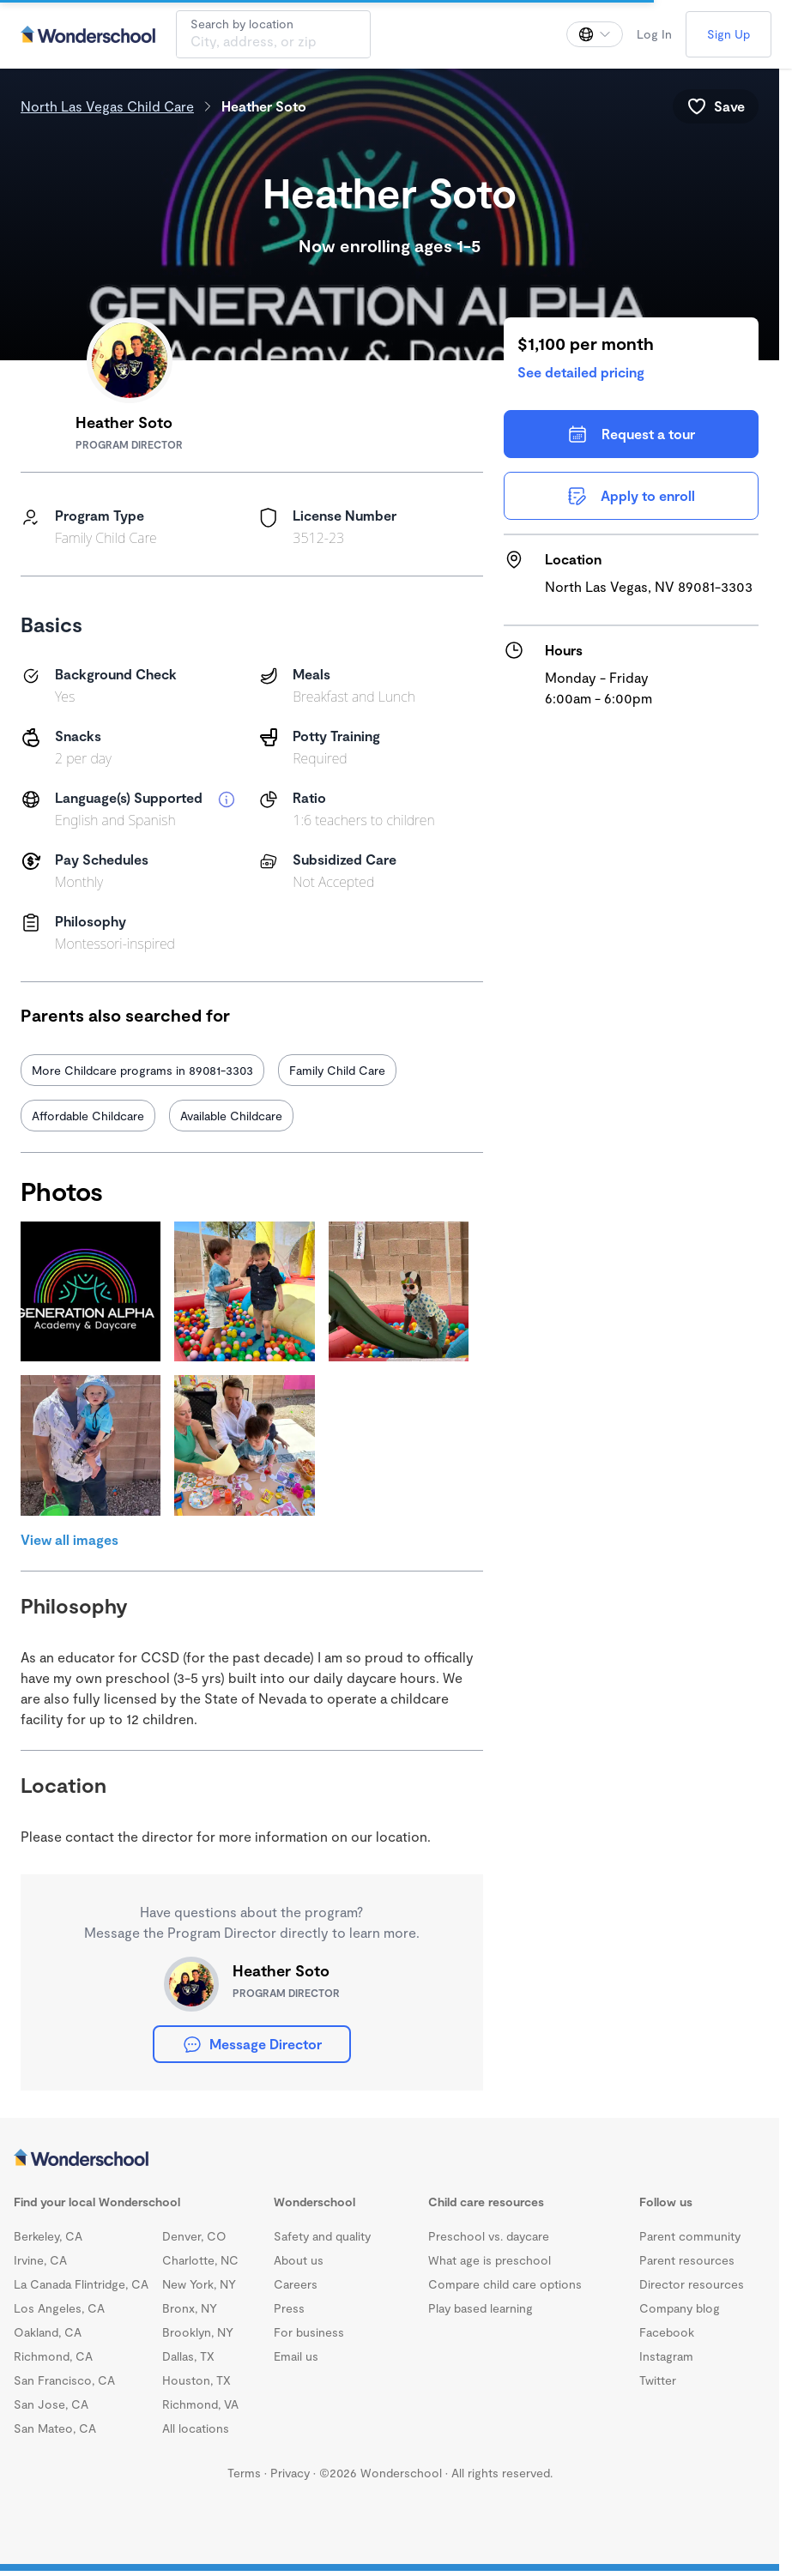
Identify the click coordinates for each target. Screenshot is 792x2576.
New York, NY (199, 2284)
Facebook (666, 2332)
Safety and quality (322, 2236)
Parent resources (687, 2260)
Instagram (666, 2356)
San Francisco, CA (64, 2380)
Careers (295, 2284)
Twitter (657, 2380)
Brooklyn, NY (197, 2332)
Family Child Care (337, 1070)
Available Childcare (231, 1115)
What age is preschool (489, 2260)
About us (298, 2260)
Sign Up (728, 34)
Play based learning (480, 2308)
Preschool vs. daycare (488, 2236)
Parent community (690, 2236)
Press (289, 2308)
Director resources (691, 2284)
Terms (244, 2472)
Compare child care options (505, 2284)
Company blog (679, 2308)
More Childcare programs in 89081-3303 (142, 1070)
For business (309, 2332)
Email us (296, 2356)
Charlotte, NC (200, 2260)
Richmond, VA (200, 2404)
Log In (654, 34)
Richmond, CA (53, 2356)
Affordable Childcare (88, 1115)
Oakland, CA (48, 2332)
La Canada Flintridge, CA (81, 2284)
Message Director (252, 2044)
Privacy (290, 2472)
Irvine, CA (40, 2260)
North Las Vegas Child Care (107, 106)
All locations (195, 2428)
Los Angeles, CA (59, 2308)
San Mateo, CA (55, 2428)
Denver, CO (194, 2236)
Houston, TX (196, 2380)
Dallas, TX (188, 2356)
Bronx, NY (189, 2308)
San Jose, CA (51, 2404)
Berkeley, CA (48, 2236)
